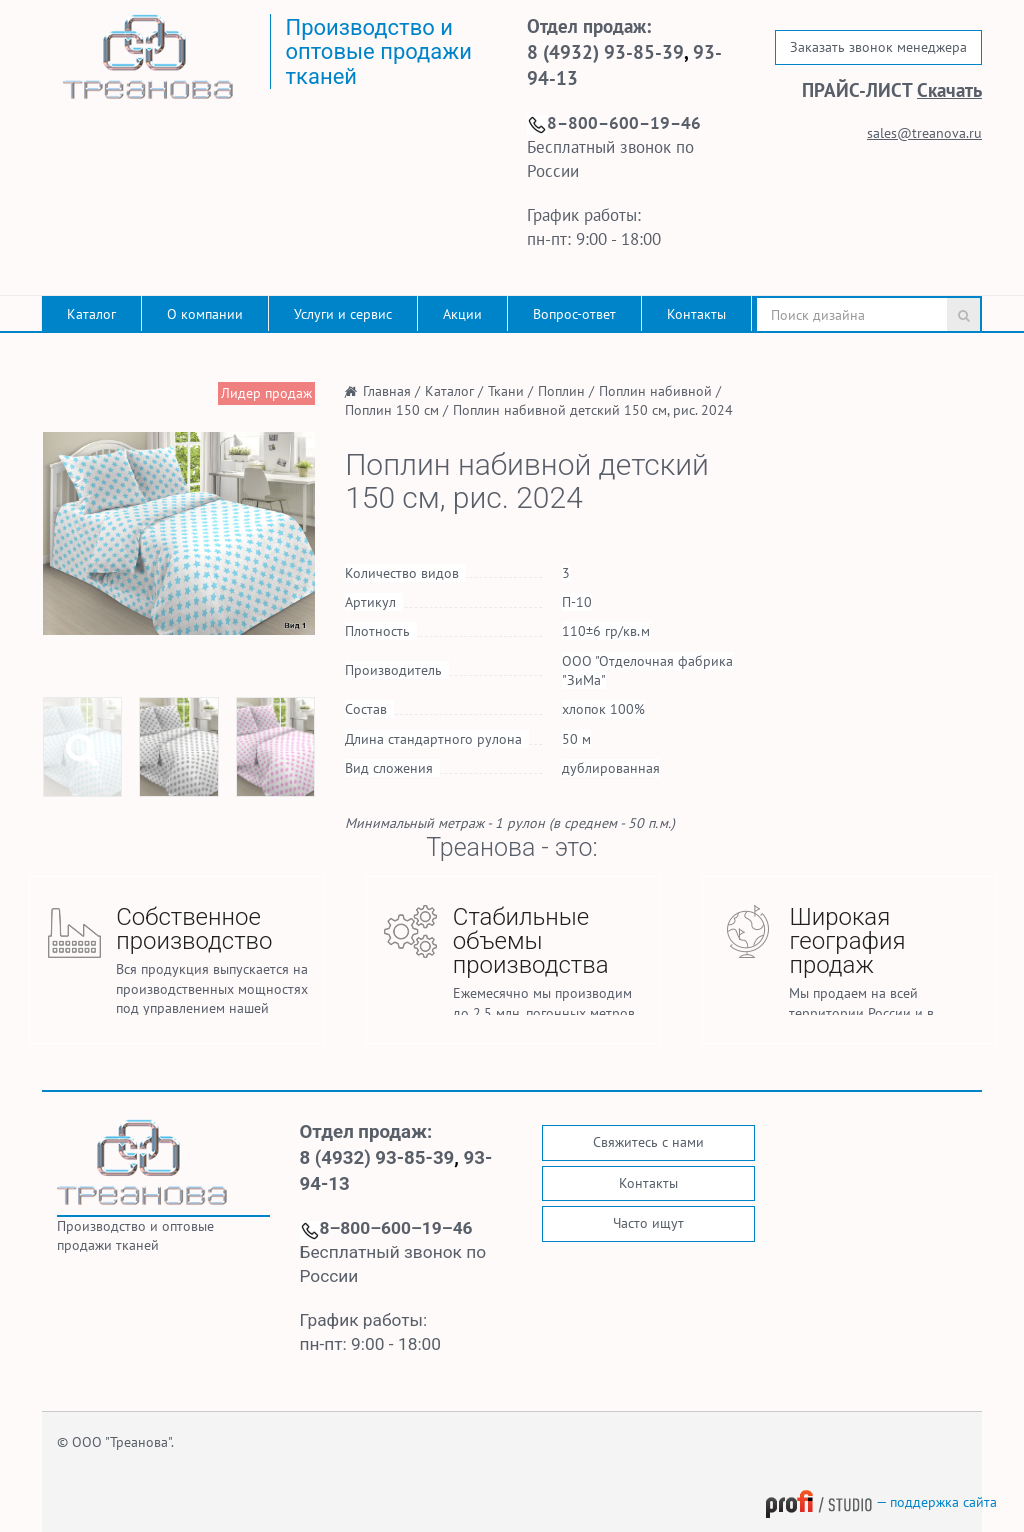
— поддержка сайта (881, 1502)
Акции (462, 314)
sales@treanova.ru (924, 133)
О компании (205, 314)
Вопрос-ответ (574, 314)
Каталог (91, 314)
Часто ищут (648, 1223)
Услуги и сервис (343, 314)
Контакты (696, 314)
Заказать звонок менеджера (878, 47)
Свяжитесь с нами (648, 1142)
